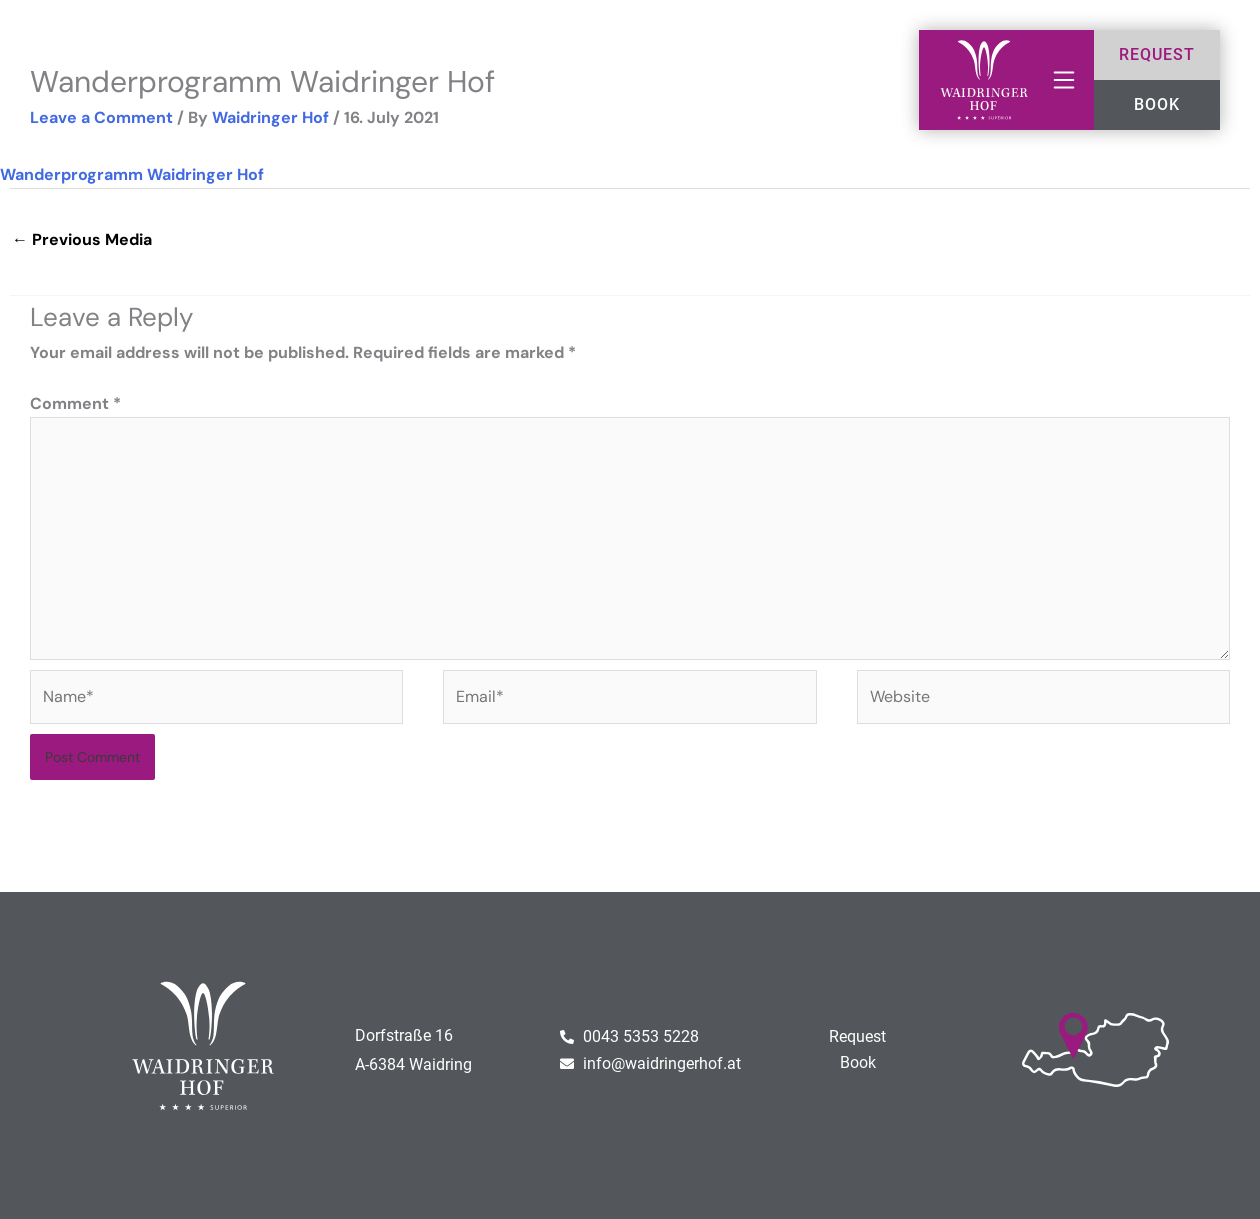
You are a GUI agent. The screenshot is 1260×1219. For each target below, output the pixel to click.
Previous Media (82, 239)
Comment (75, 403)
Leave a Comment (101, 117)
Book (858, 1062)
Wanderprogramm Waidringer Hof (132, 174)
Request (857, 1036)
